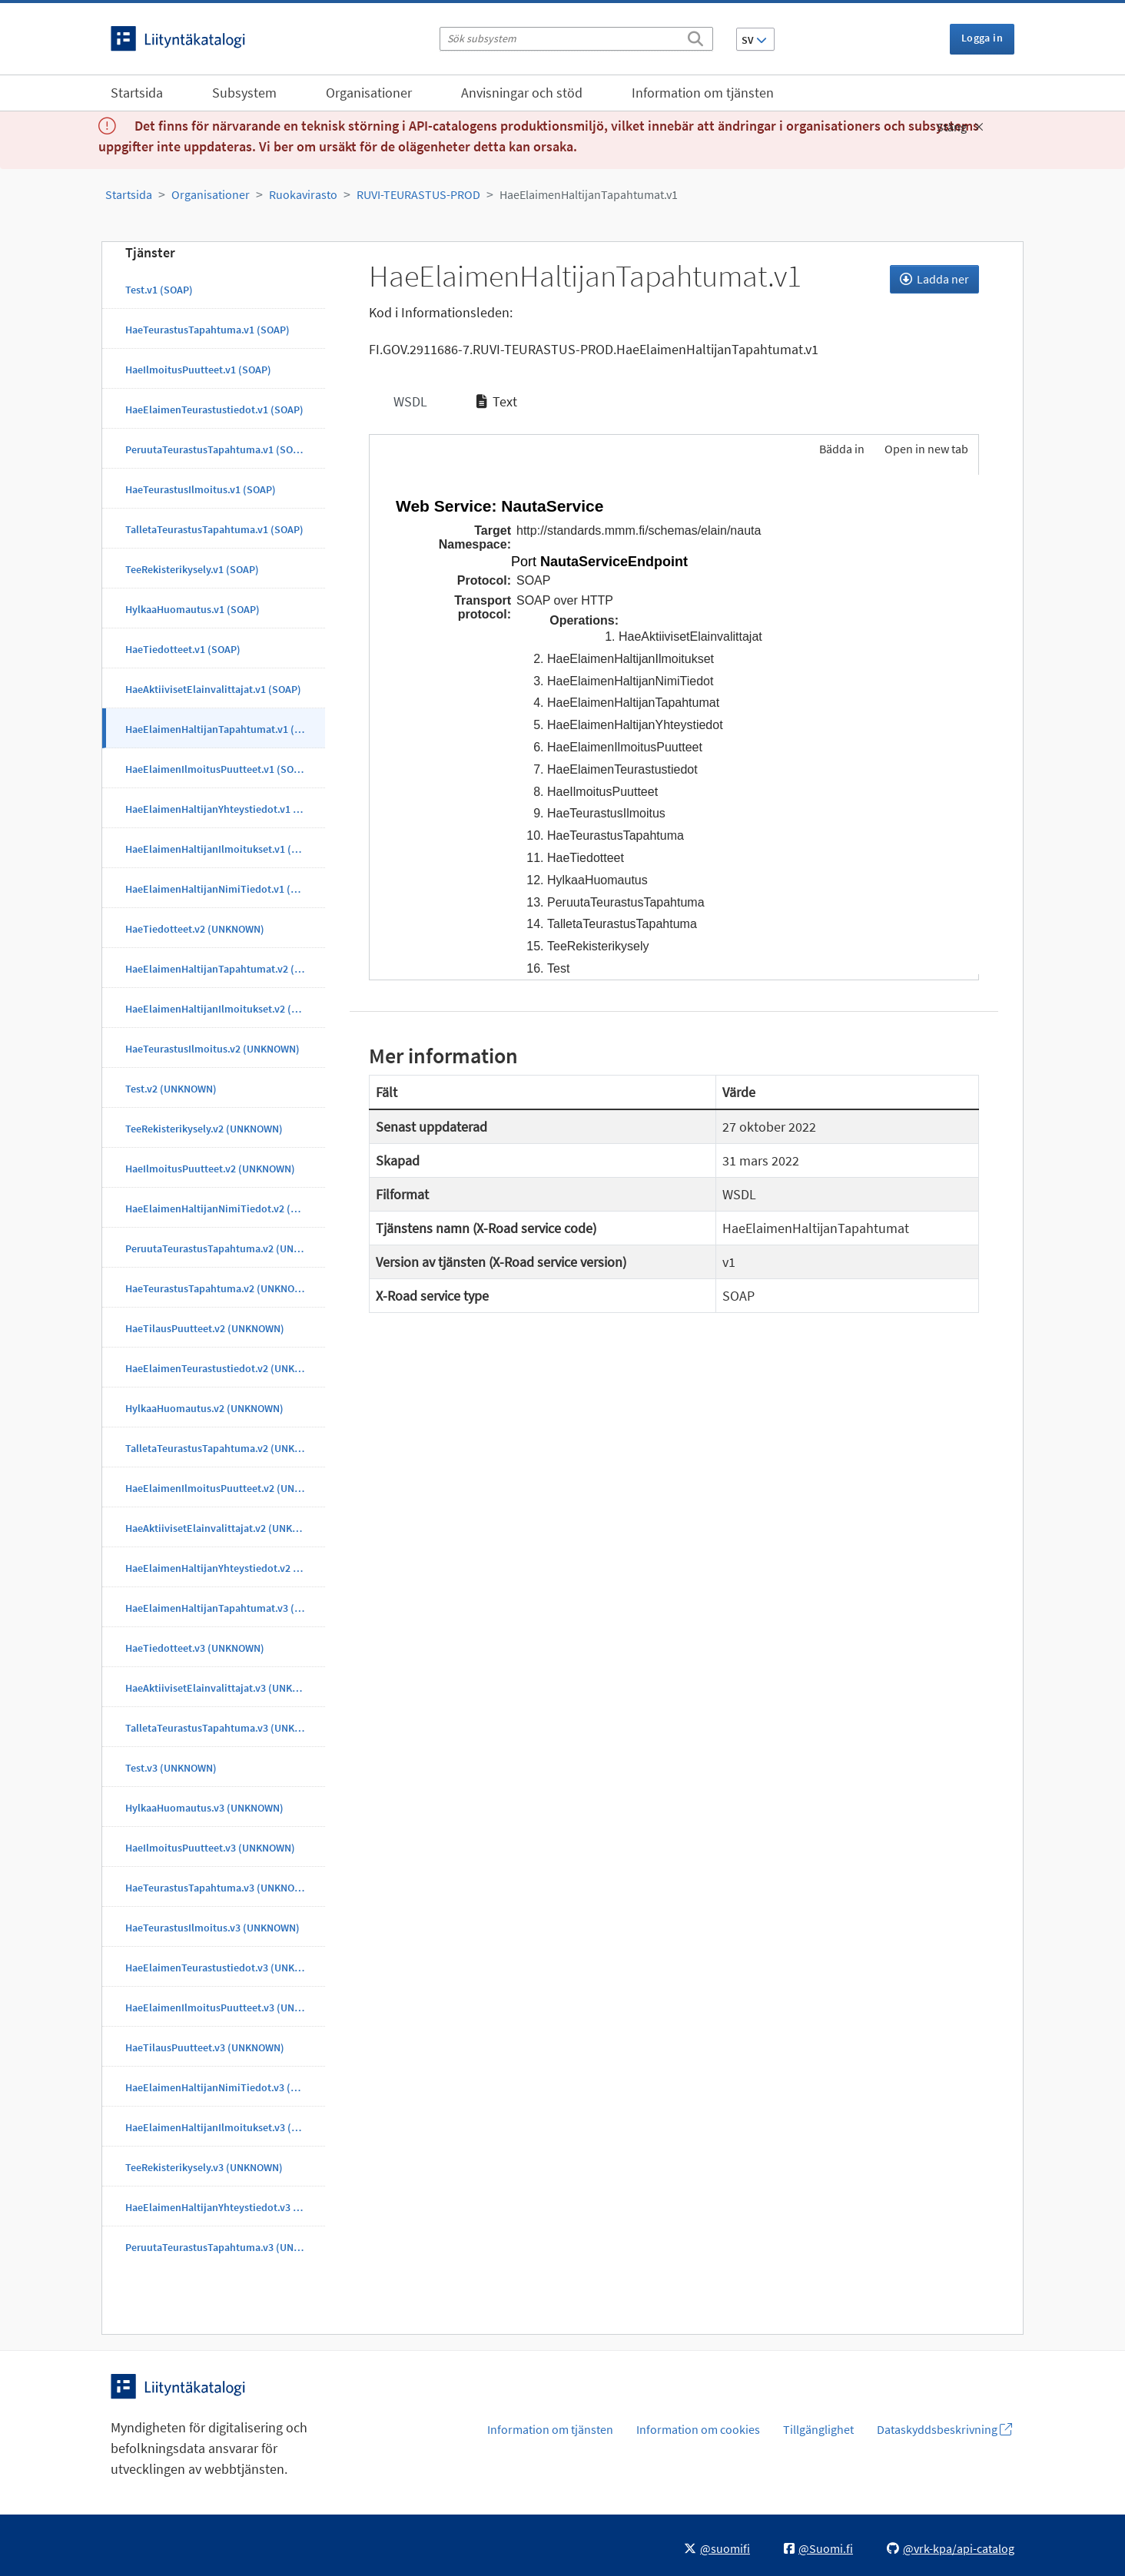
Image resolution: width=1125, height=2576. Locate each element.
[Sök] (695, 36)
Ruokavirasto (303, 194)
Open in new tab (926, 448)
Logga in (982, 38)
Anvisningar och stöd (521, 92)
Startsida (137, 92)
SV (754, 40)
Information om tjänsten (703, 92)
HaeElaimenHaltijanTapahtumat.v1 (588, 194)
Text (496, 401)
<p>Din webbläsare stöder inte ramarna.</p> (674, 724)
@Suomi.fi (818, 2548)
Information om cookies (698, 2429)
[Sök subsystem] (576, 39)
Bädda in (840, 448)
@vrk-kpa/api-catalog (950, 2548)
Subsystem (244, 92)
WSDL (408, 401)
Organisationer (369, 92)
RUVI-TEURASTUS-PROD (418, 194)
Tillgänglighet (818, 2429)
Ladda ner (934, 279)
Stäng (960, 126)
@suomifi (717, 2548)
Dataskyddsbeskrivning (944, 2429)
